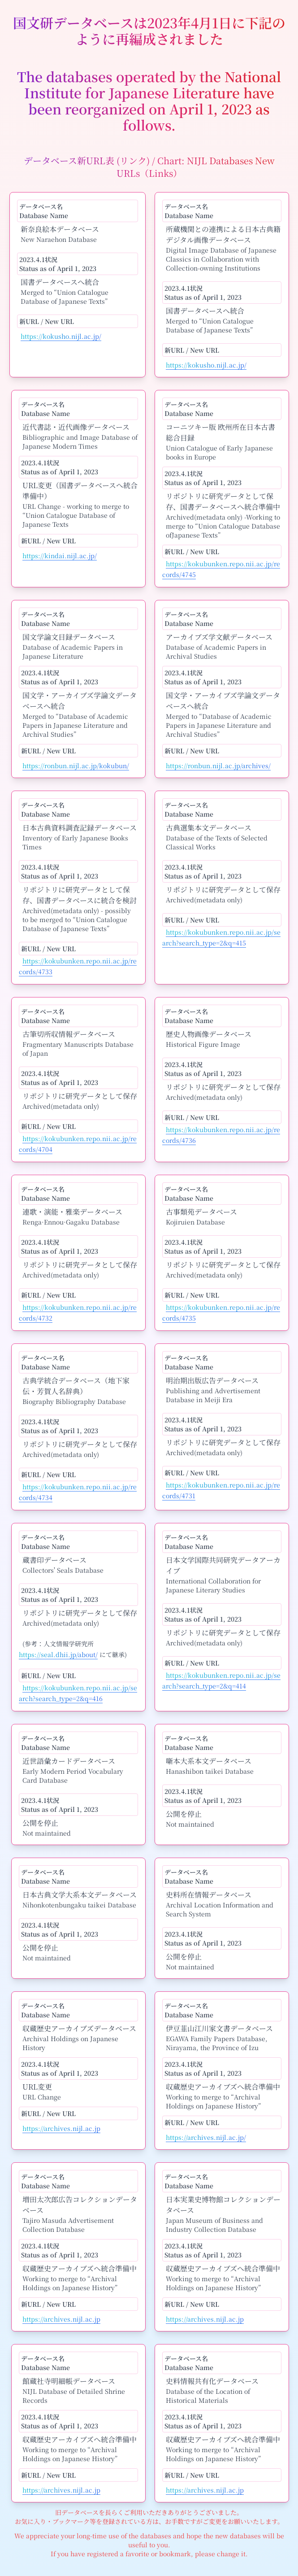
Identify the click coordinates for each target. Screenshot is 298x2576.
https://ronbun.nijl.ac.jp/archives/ (218, 765)
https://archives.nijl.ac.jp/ (206, 2137)
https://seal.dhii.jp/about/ (58, 1654)
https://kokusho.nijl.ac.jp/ (61, 336)
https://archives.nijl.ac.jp (61, 2128)
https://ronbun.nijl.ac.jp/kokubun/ (75, 765)
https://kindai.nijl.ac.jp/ (59, 555)
